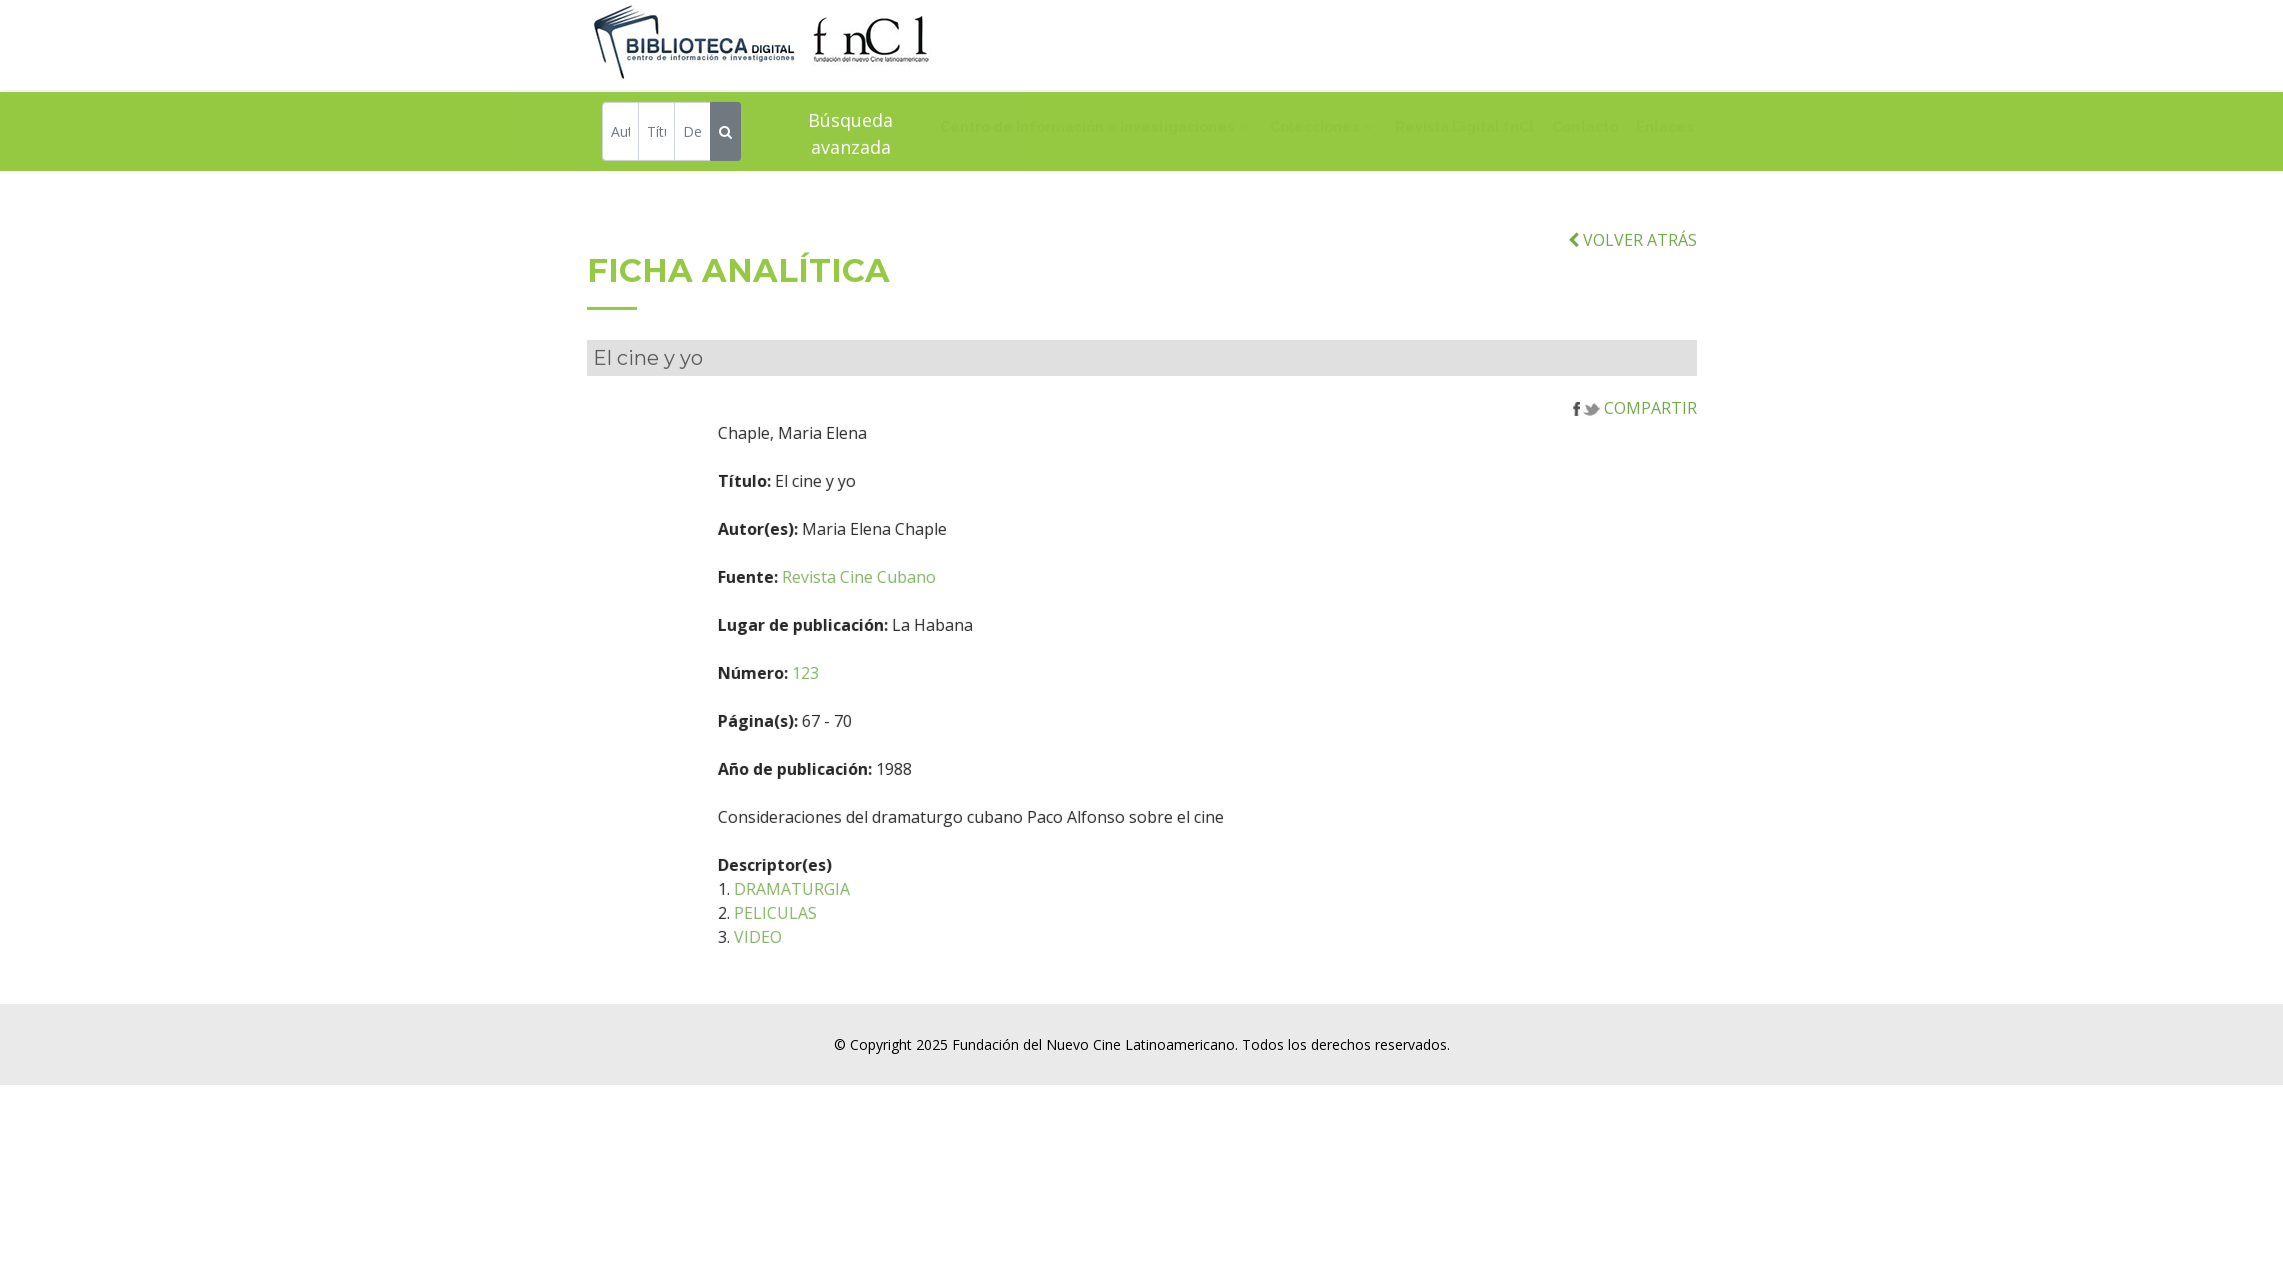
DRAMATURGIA (886, 916)
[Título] (656, 134)
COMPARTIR (1635, 435)
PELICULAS (869, 940)
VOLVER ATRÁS (1632, 267)
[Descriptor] (692, 134)
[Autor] (620, 134)
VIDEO (852, 964)
